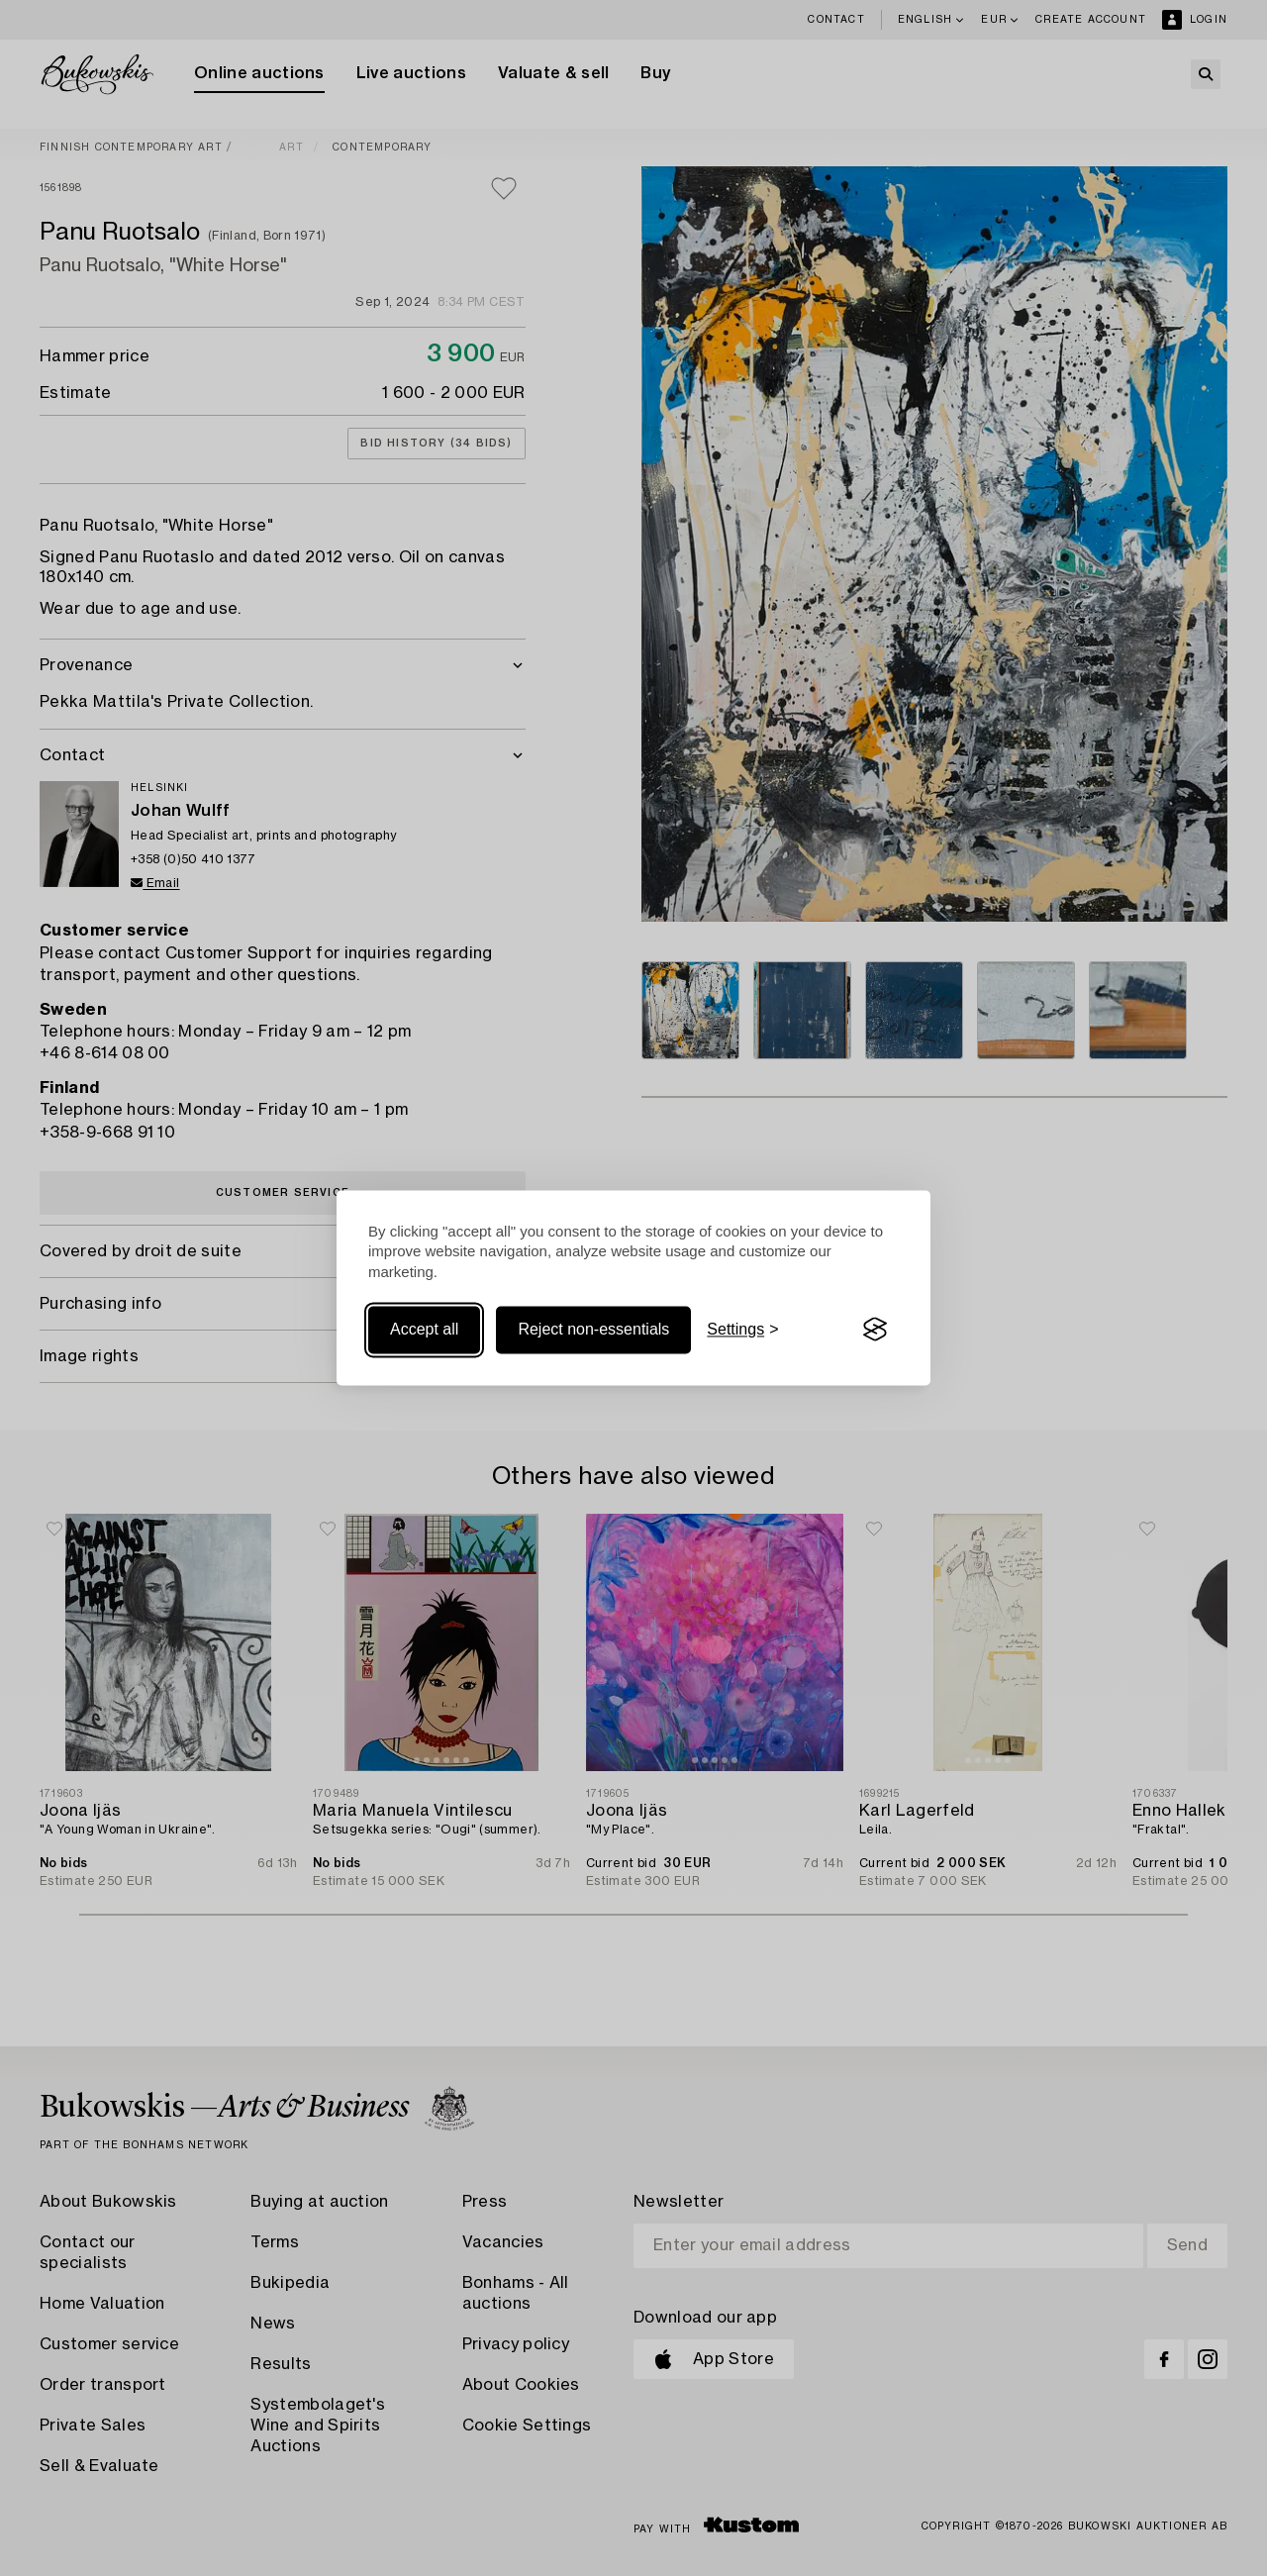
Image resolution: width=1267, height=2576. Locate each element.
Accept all (424, 1329)
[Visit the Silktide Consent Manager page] (875, 1329)
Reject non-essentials (593, 1329)
